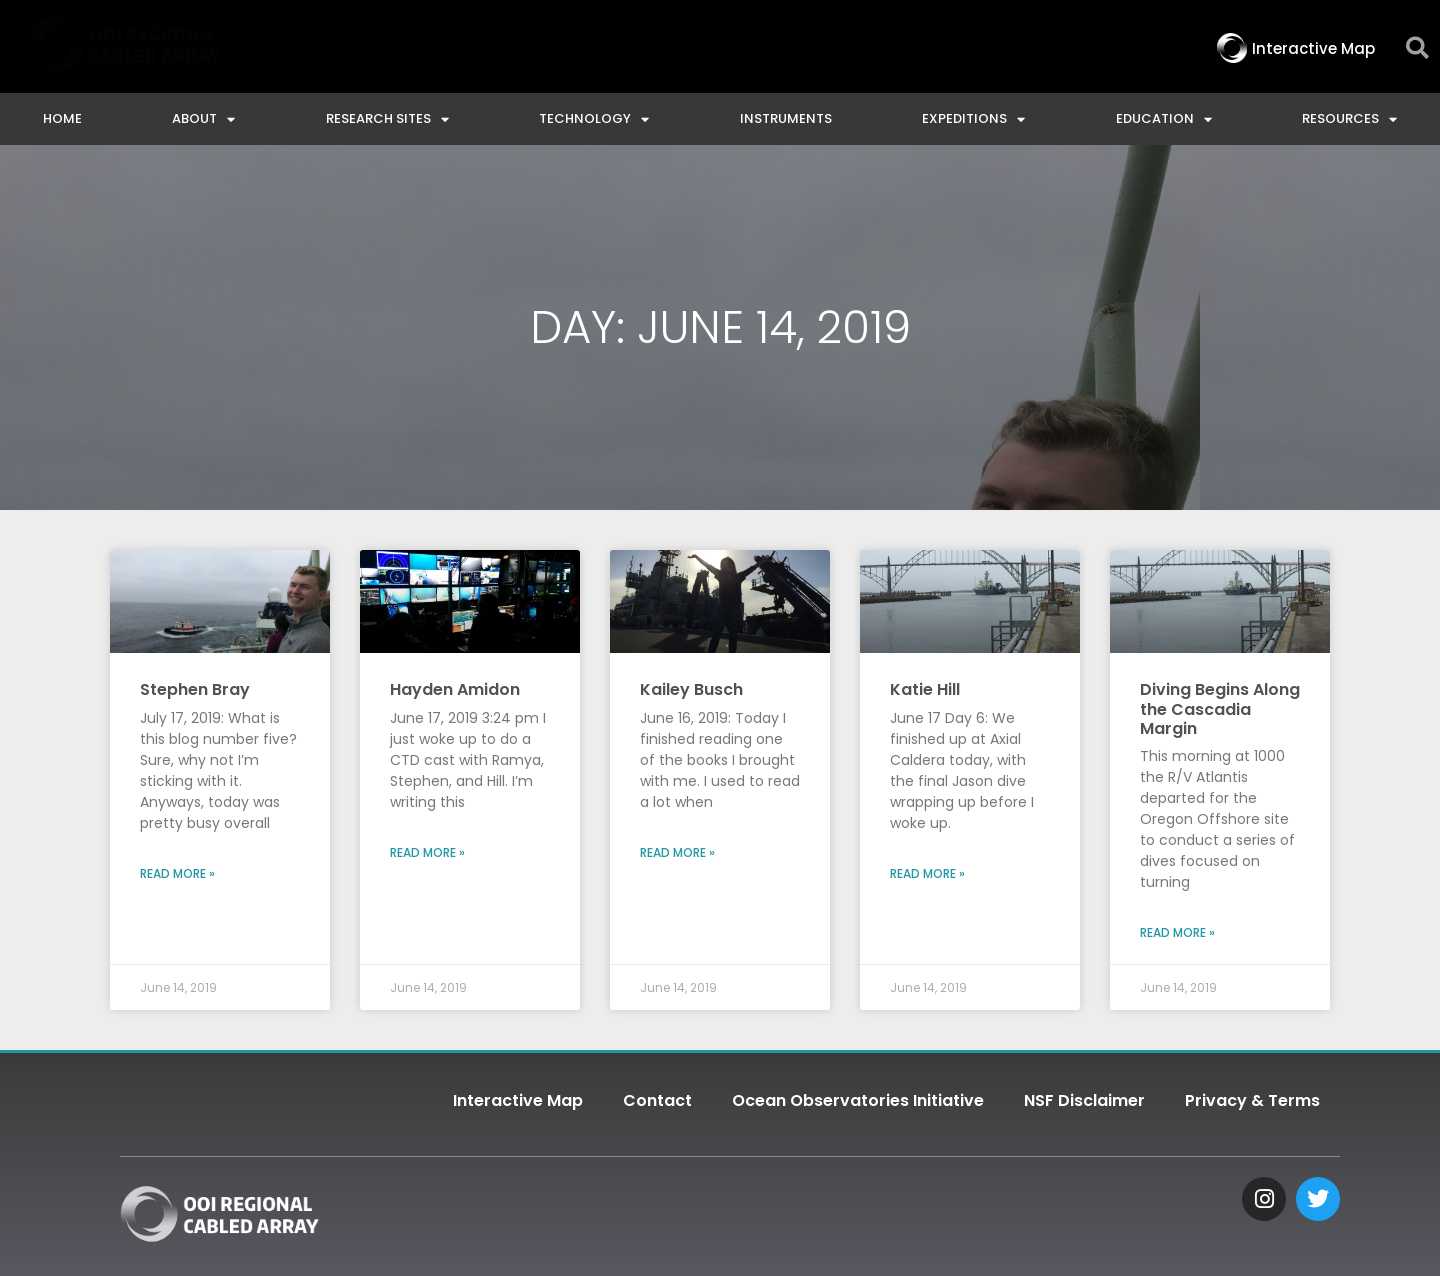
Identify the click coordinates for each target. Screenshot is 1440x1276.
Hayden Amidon (455, 689)
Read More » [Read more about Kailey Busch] (677, 852)
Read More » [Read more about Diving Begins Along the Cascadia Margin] (1177, 932)
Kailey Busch (691, 689)
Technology (594, 119)
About (203, 119)
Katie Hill (925, 689)
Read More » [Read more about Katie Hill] (927, 873)
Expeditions (973, 119)
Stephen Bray (195, 689)
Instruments (786, 118)
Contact (657, 1100)
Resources (1349, 119)
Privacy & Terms (1252, 1100)
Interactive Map (518, 1100)
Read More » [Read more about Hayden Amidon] (427, 852)
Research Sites (387, 119)
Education (1164, 119)
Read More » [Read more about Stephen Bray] (177, 873)
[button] (1417, 48)
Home (62, 118)
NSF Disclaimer (1084, 1100)
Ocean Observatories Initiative (858, 1100)
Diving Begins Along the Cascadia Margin (1220, 708)
